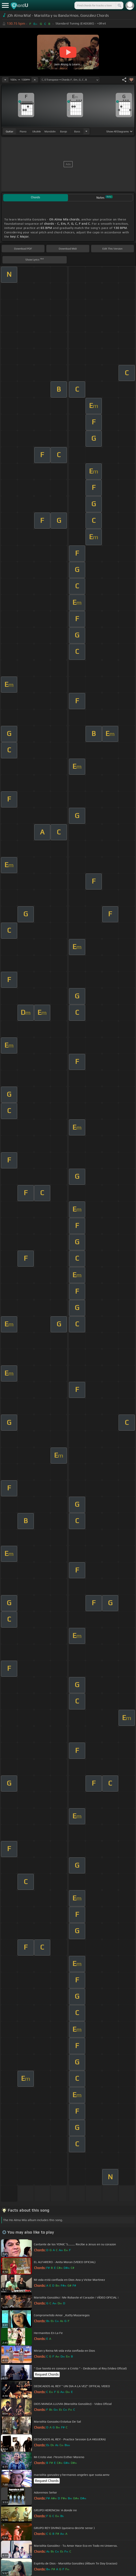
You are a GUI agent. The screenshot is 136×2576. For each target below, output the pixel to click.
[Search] (119, 5)
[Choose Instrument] (86, 131)
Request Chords (47, 2374)
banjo (63, 131)
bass (77, 131)
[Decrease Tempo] (5, 79)
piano (23, 131)
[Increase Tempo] (34, 79)
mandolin (50, 131)
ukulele (36, 131)
